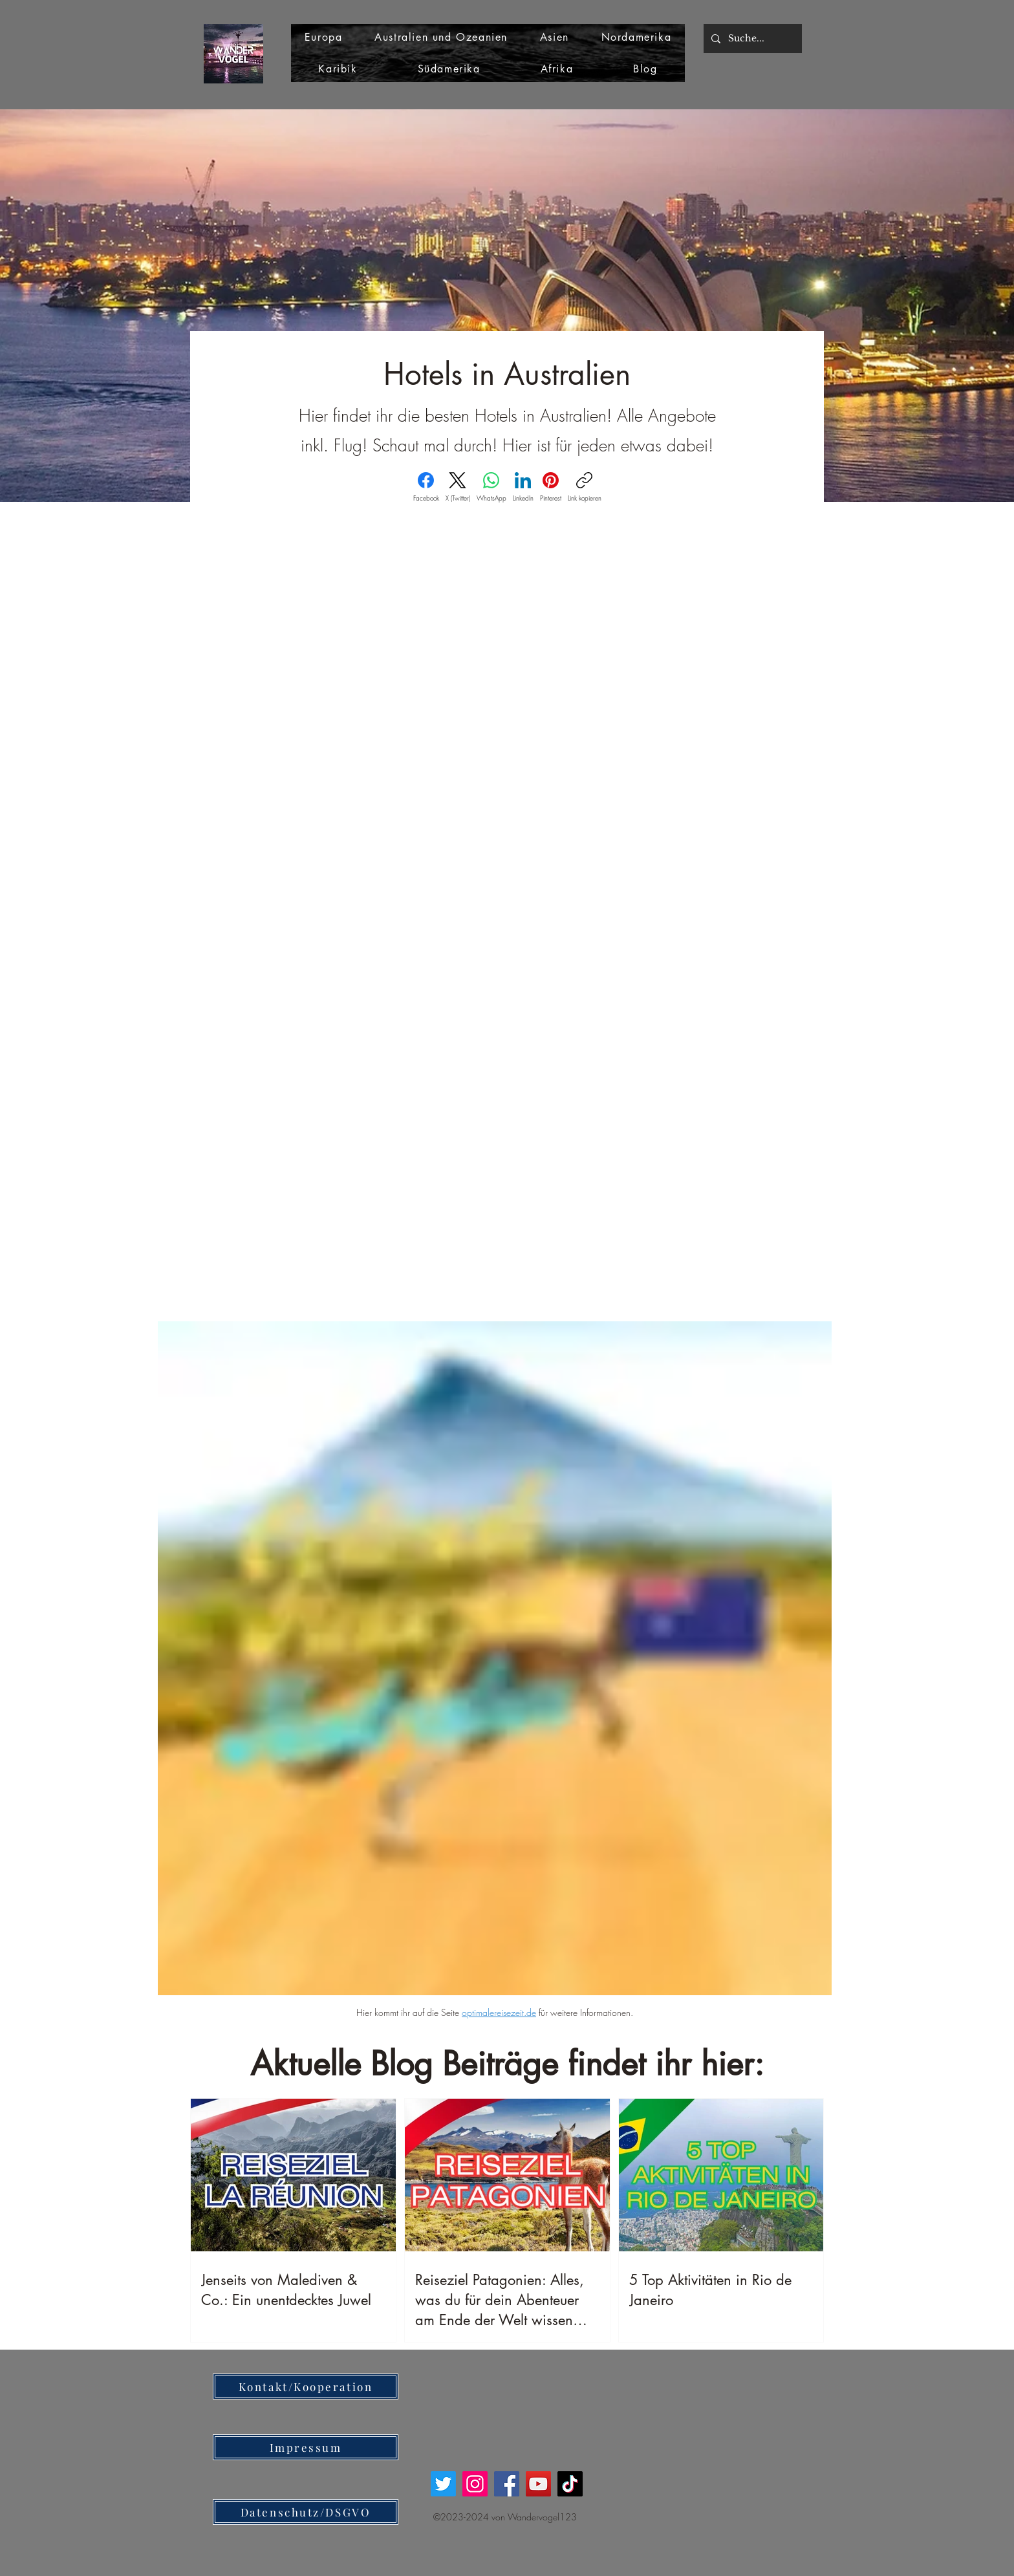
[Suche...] (751, 38)
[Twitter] (443, 2483)
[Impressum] (305, 2447)
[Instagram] (475, 2483)
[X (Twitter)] (458, 487)
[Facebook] (426, 487)
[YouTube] (538, 2483)
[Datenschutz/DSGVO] (305, 2512)
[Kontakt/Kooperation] (305, 2386)
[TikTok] (570, 2483)
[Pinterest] (550, 487)
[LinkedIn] (523, 487)
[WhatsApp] (491, 487)
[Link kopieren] (584, 487)
